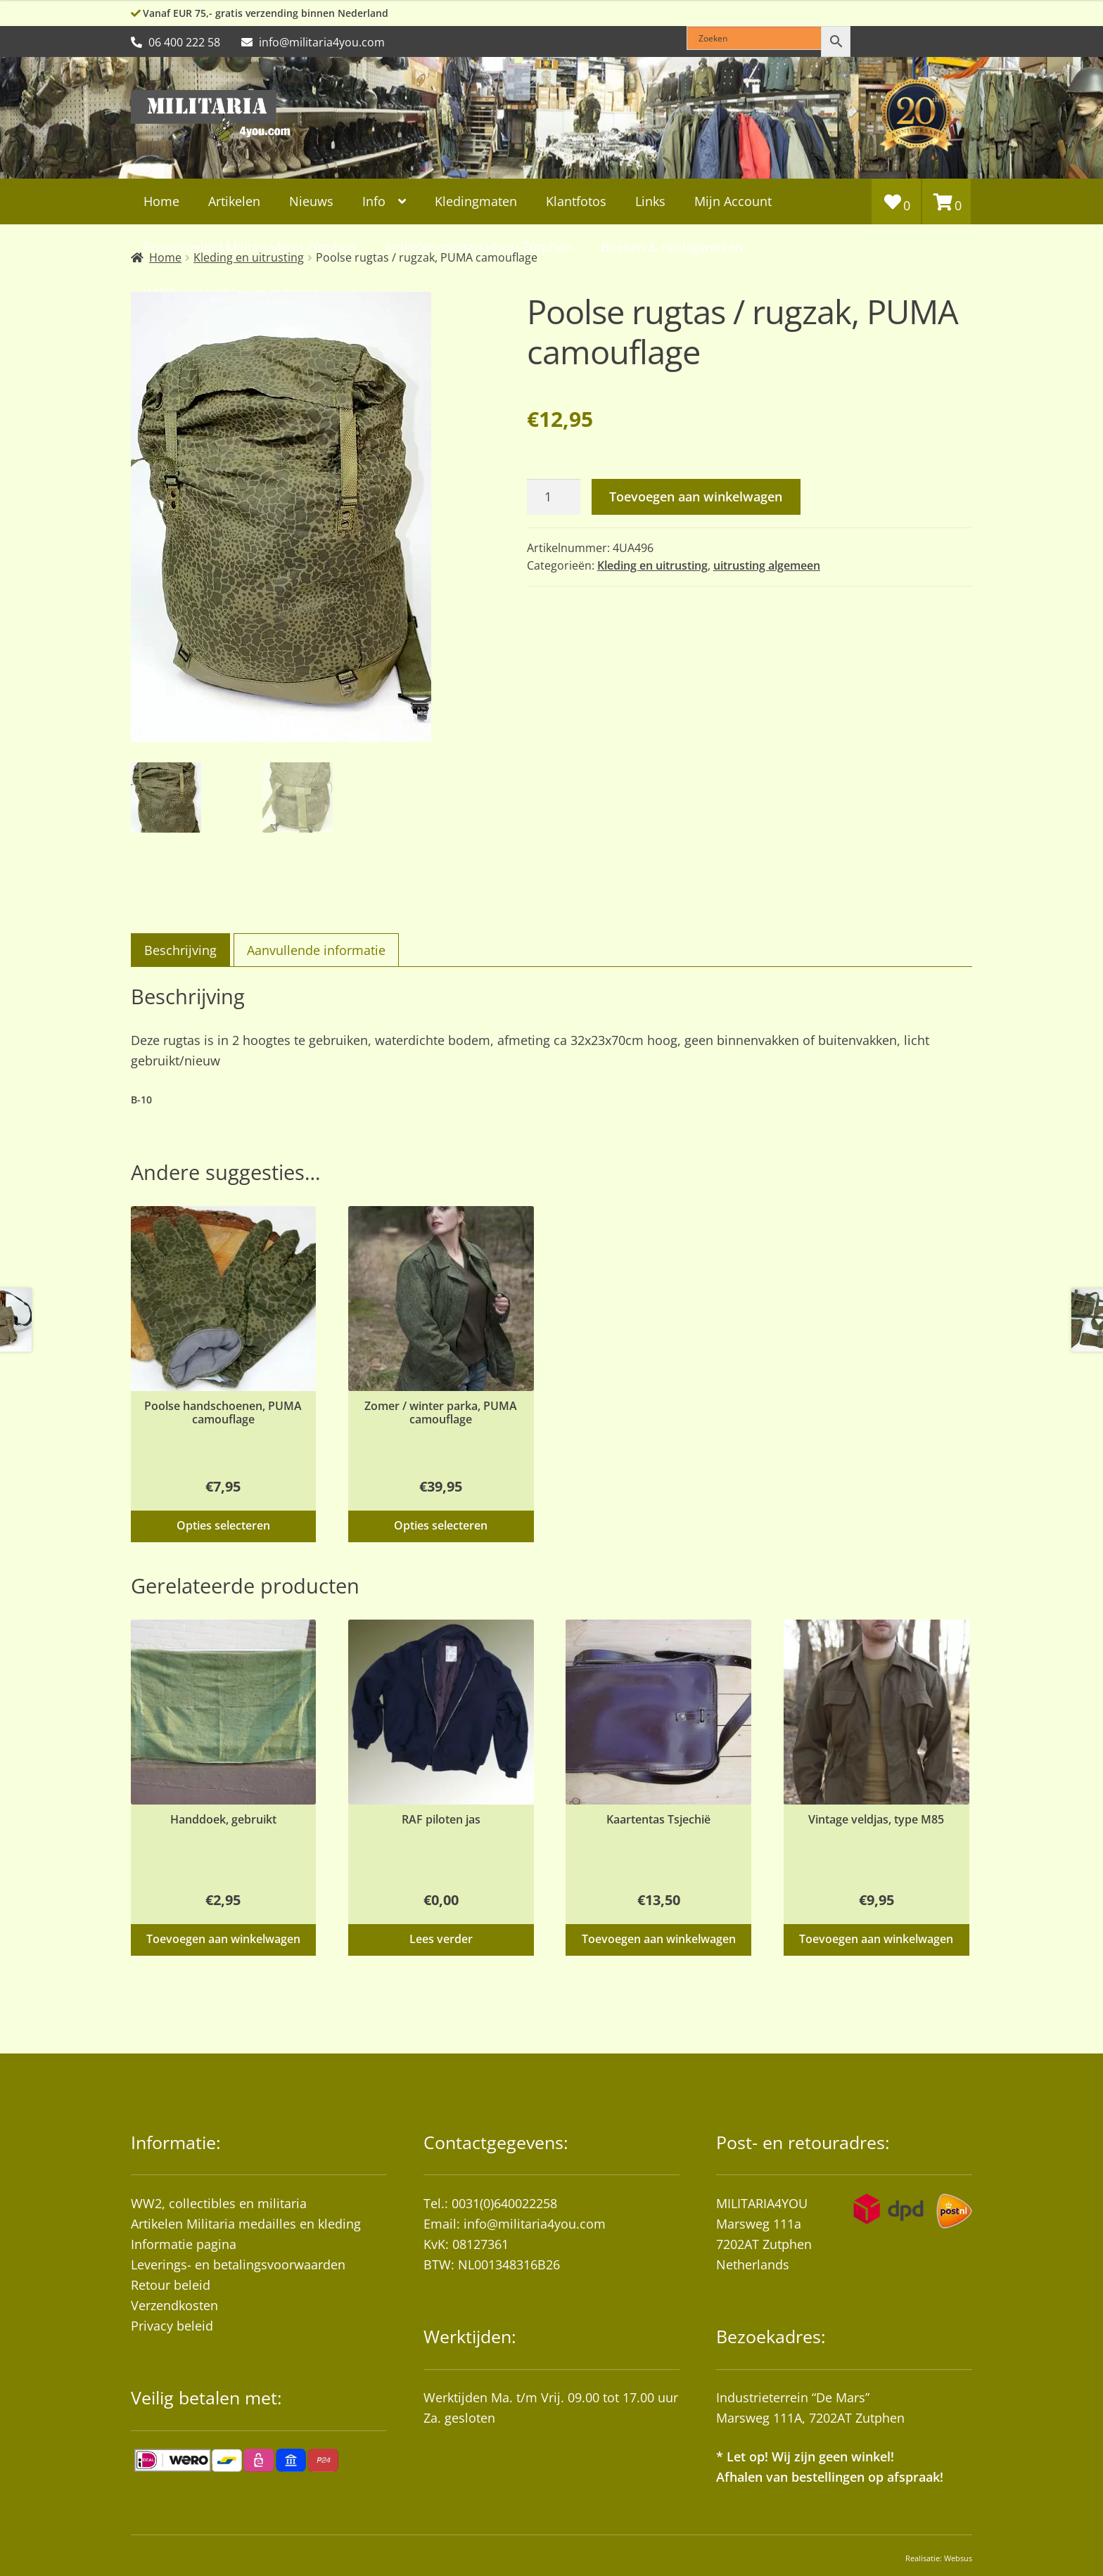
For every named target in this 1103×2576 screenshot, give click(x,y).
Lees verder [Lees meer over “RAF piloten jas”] (441, 1939)
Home (161, 201)
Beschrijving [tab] (180, 950)
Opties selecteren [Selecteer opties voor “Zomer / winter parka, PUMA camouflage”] (440, 1525)
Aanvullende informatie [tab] (316, 950)
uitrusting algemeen (766, 565)
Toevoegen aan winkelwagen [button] (223, 1939)
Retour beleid (170, 2284)
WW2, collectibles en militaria (219, 2203)
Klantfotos (576, 201)
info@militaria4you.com (535, 2223)
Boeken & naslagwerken (672, 246)
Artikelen (234, 201)
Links (650, 201)
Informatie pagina (183, 2244)
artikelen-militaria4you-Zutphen (478, 246)
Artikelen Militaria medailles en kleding (246, 2223)
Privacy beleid (172, 2325)
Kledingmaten (476, 201)
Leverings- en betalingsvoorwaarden (238, 2264)
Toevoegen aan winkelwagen (695, 496)
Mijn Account (733, 201)
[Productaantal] (553, 497)
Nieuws (311, 201)
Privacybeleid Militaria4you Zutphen (250, 246)
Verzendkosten (174, 2305)
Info (373, 201)
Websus (958, 2558)
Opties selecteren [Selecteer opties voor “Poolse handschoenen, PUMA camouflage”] (223, 1525)
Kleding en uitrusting (652, 565)
